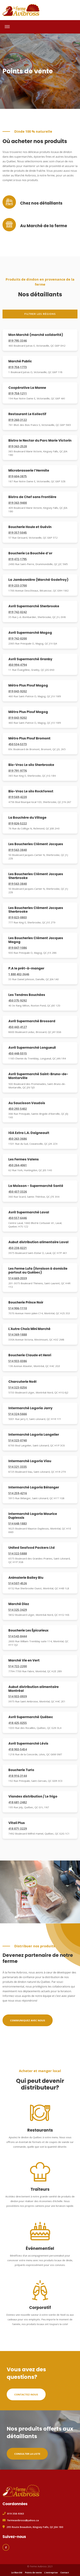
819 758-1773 (17, 367)
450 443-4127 (17, 1027)
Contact (64, 2572)
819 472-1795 (17, 559)
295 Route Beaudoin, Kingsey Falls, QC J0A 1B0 (33, 2527)
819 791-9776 (17, 771)
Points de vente (33, 2572)
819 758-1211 (17, 393)
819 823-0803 (17, 917)
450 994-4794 (17, 665)
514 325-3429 (17, 1610)
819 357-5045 (17, 533)
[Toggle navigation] (7, 27)
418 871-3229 (17, 1829)
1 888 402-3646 (18, 974)
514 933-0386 (17, 1361)
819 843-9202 (17, 691)
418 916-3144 (17, 1776)
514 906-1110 (17, 1308)
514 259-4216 (17, 1493)
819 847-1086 (17, 948)
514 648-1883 (17, 1523)
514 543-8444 (17, 1636)
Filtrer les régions (40, 313)
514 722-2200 (17, 1666)
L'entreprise (51, 2572)
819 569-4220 (17, 797)
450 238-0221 (17, 1248)
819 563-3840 (17, 850)
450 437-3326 (17, 1192)
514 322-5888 (17, 1553)
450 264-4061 (17, 1165)
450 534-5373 (17, 744)
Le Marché (16, 2572)
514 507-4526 (17, 1583)
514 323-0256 (17, 1387)
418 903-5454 (17, 1749)
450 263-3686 (17, 1139)
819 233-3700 (17, 586)
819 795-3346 (17, 341)
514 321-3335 (17, 1467)
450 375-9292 (17, 1000)
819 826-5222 (17, 823)
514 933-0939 (17, 1696)
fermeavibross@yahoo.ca (21, 2520)
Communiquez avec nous (27, 2020)
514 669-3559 (17, 1278)
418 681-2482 (17, 1802)
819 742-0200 (17, 638)
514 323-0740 (17, 1440)
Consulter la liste (27, 2453)
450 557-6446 (17, 1218)
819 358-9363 (13, 2513)
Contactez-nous (26, 2394)
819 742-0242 (17, 612)
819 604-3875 (17, 476)
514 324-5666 (17, 1414)
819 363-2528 (17, 446)
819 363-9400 (17, 503)
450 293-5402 (17, 1109)
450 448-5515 (17, 1053)
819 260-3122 (17, 420)
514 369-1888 (17, 1334)
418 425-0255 (17, 1723)
